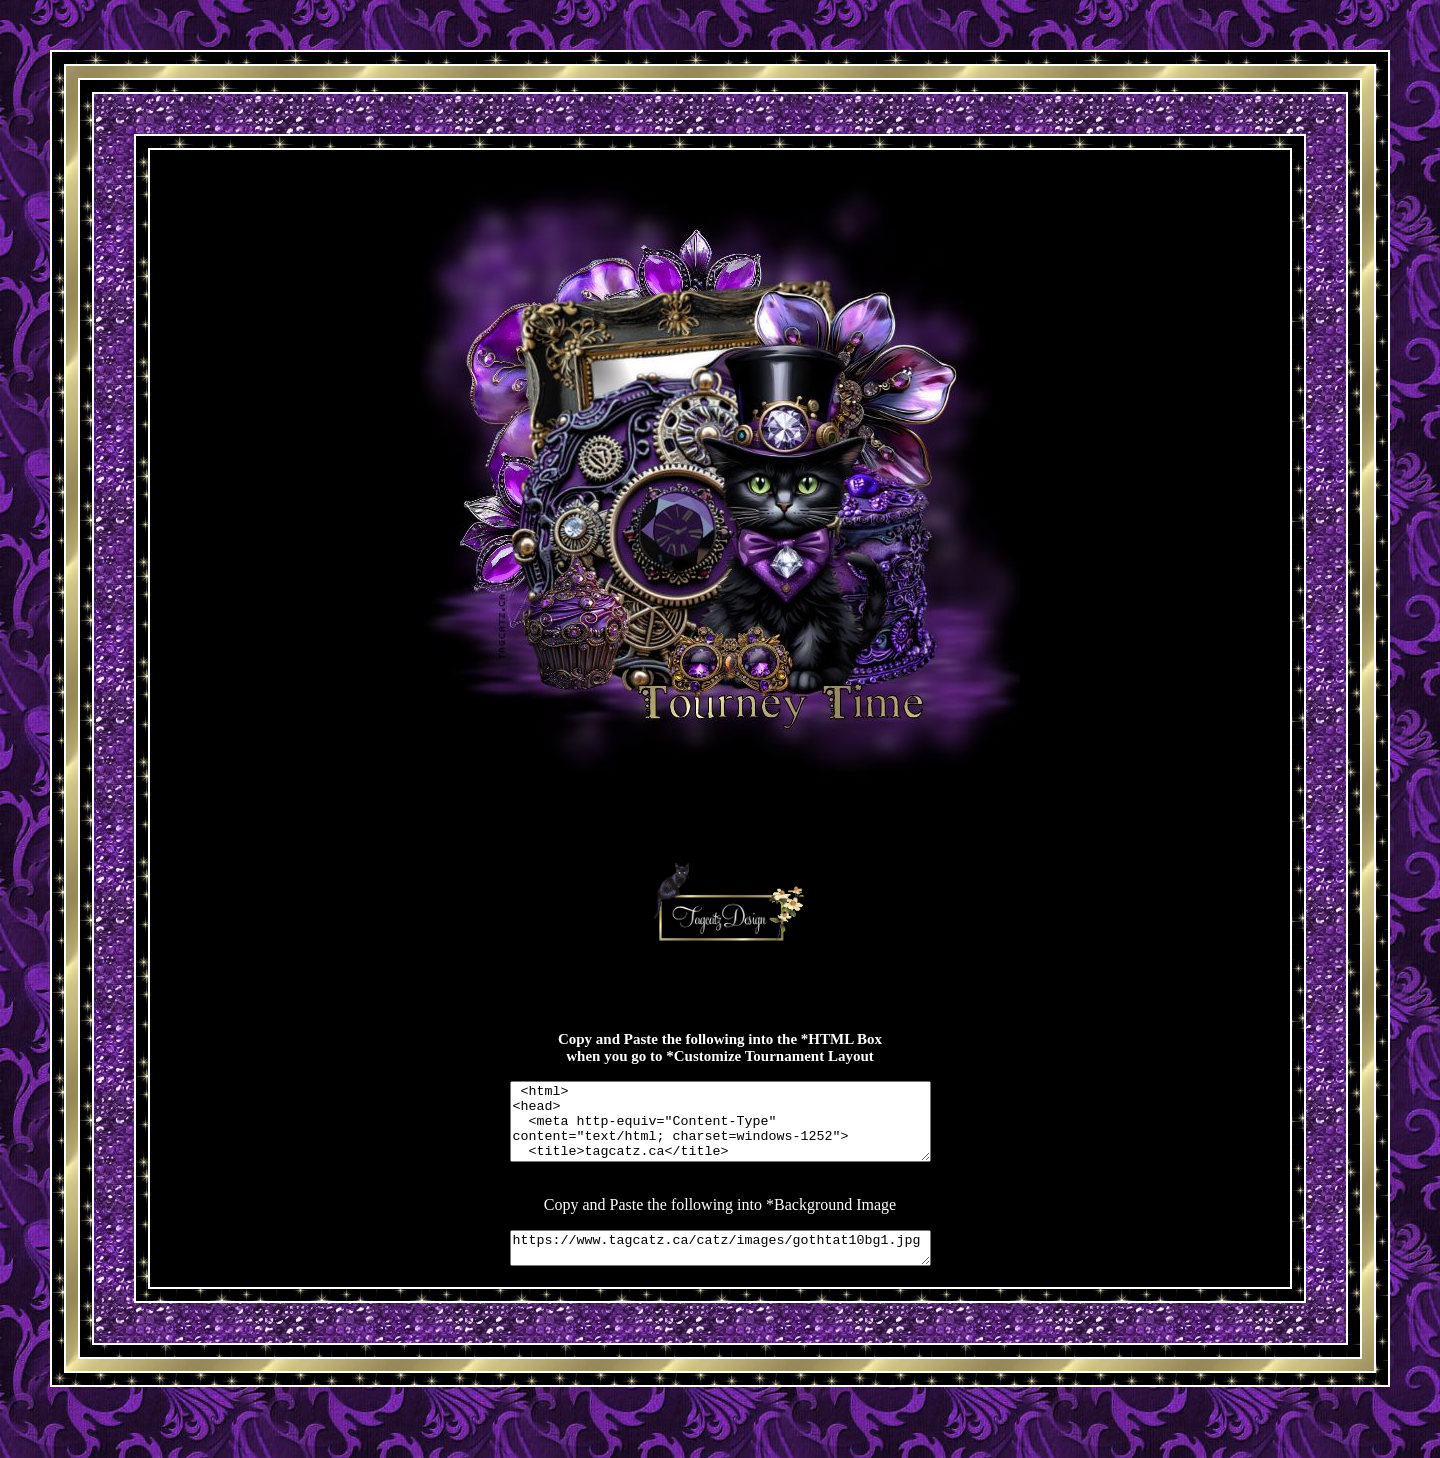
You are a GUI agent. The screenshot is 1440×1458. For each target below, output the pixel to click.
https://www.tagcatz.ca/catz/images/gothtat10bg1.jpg (720, 1266)
